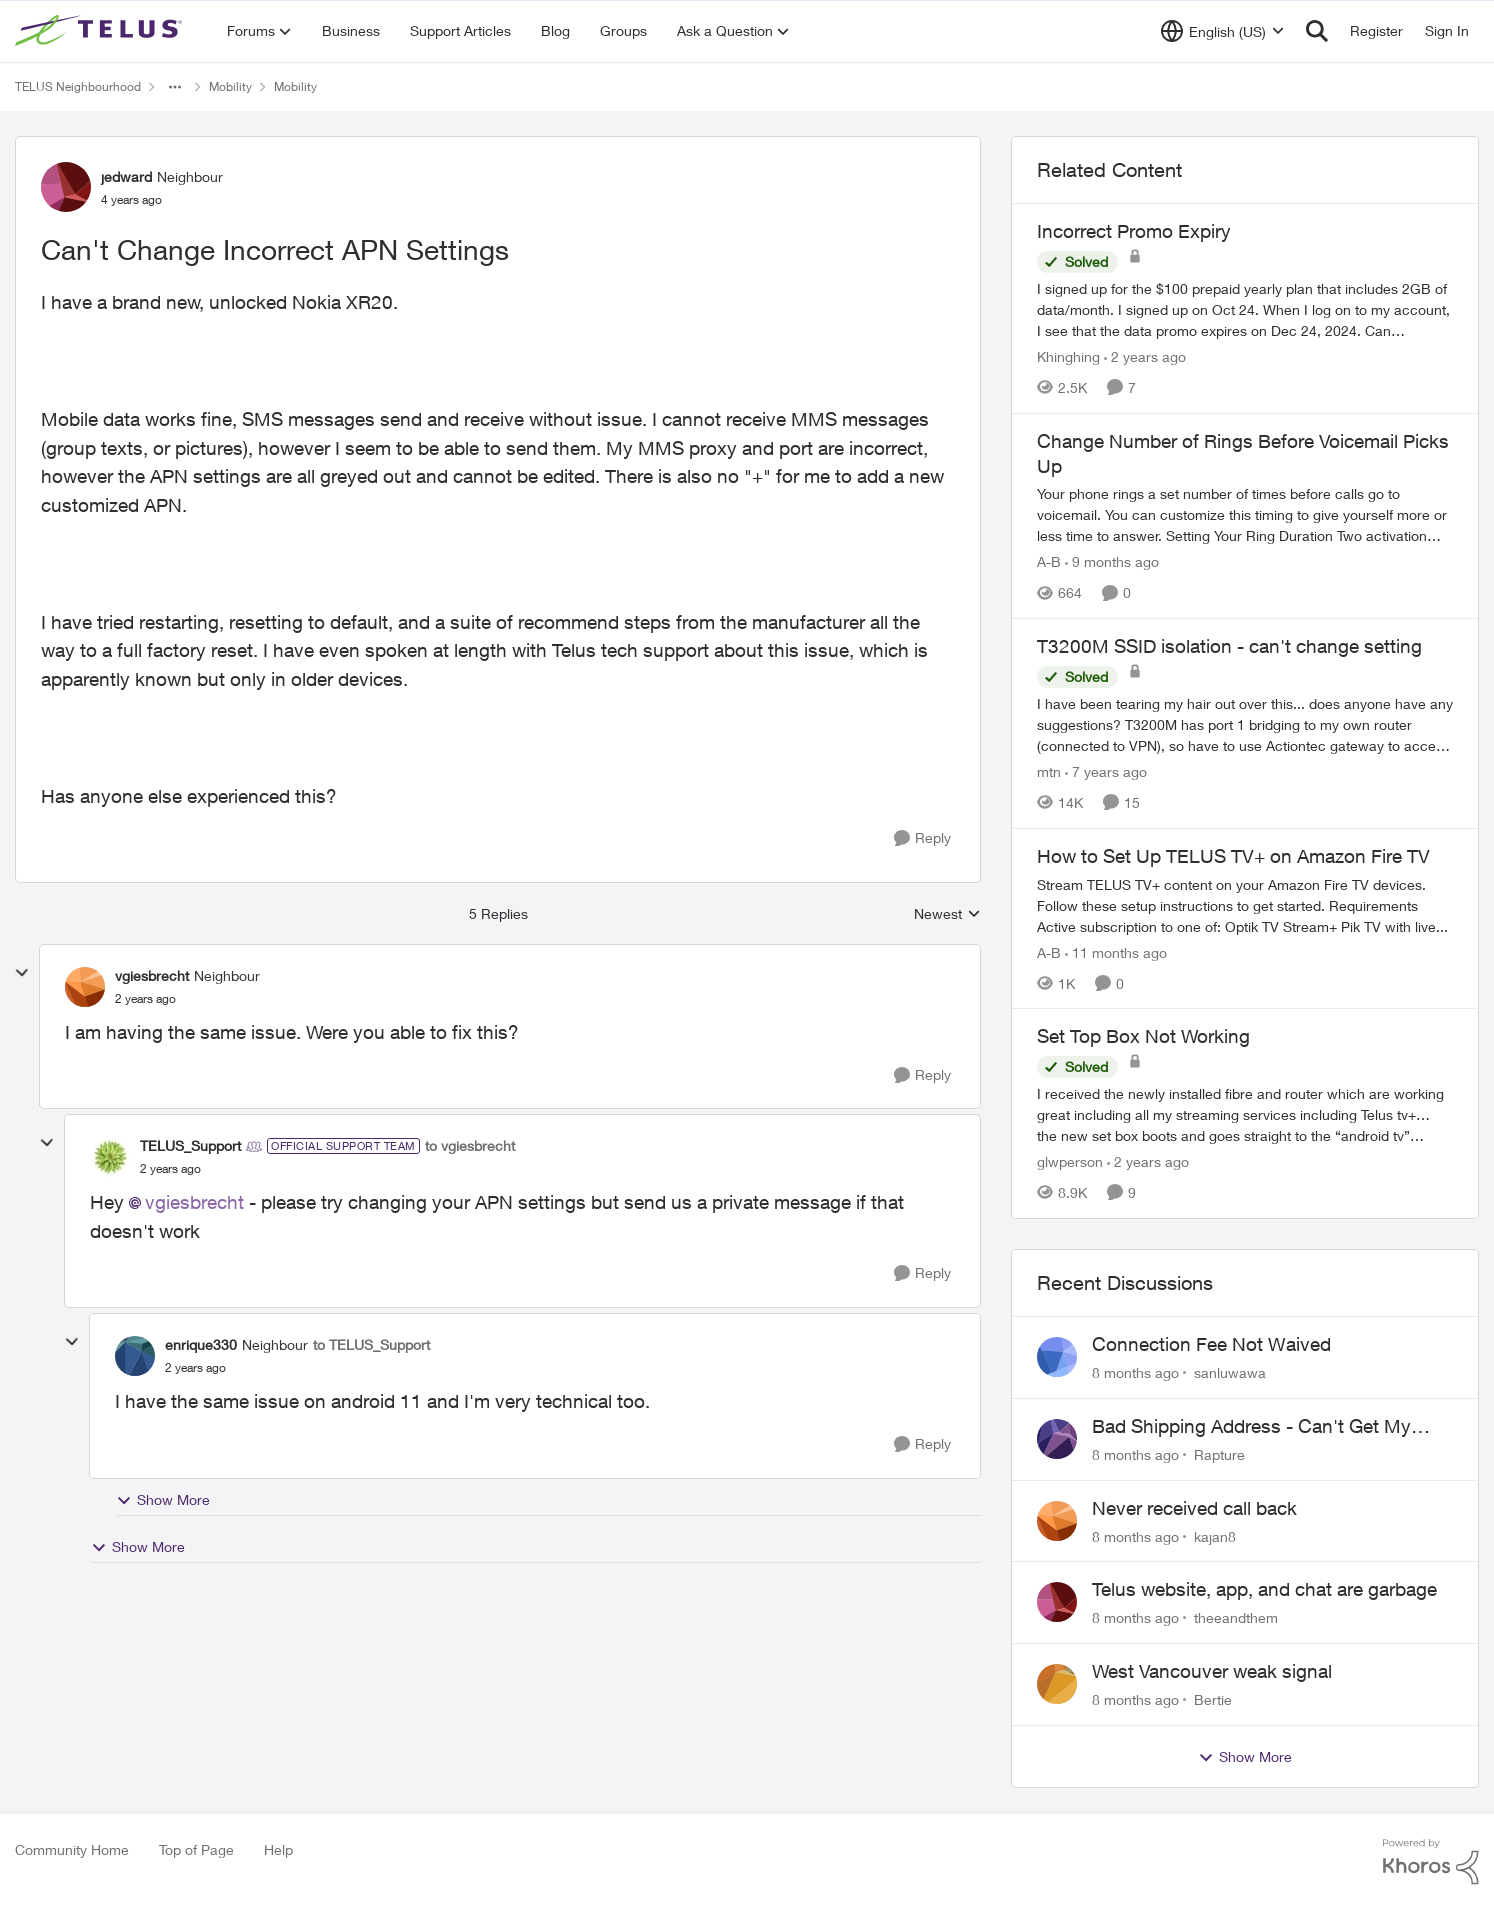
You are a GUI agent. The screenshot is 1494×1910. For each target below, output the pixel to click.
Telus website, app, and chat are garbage (1264, 1589)
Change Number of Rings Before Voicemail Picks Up (1243, 453)
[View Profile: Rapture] (1057, 1439)
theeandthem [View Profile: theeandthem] (1236, 1617)
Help (278, 1849)
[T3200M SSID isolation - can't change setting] (1245, 724)
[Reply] (922, 838)
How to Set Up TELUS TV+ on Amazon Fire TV (1233, 856)
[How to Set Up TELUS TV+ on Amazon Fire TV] (1245, 904)
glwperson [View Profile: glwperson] (1070, 1161)
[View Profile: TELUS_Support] (110, 1157)
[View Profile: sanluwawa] (1057, 1357)
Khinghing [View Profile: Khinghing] (1068, 356)
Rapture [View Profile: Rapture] (1219, 1454)
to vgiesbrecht (470, 1145)
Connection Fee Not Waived (1211, 1344)
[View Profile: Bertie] (1057, 1684)
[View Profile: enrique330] (135, 1356)
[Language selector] (1222, 31)
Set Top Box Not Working (1143, 1036)
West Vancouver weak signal (1212, 1671)
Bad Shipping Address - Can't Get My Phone (1251, 1427)
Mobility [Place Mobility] (230, 86)
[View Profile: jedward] (66, 187)
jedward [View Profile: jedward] (126, 176)
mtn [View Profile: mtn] (1049, 771)
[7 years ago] (1106, 771)
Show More (163, 1500)
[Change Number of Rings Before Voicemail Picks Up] (1245, 514)
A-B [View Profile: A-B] (1049, 561)
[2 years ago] (1145, 356)
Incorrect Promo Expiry (1134, 231)
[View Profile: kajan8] (1057, 1521)
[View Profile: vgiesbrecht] (85, 987)
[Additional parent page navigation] (175, 87)
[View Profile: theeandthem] (1057, 1602)
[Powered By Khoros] (1431, 1862)
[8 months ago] (1135, 1372)
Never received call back (1194, 1508)
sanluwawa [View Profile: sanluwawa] (1230, 1372)
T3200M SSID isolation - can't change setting (1229, 646)
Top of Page (196, 1849)
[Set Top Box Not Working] (1245, 1114)
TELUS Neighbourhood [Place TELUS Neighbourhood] (78, 86)
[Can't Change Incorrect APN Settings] (145, 999)
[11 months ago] (1116, 951)
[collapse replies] (22, 973)
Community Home (72, 1849)
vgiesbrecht (194, 1202)
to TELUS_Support (371, 1344)
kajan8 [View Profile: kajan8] (1215, 1535)
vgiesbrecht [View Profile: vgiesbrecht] (152, 975)
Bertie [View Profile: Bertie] (1213, 1699)
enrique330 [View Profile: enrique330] (201, 1344)
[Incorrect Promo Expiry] (1245, 309)
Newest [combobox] (947, 914)
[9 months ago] (1112, 561)
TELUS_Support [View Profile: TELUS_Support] (190, 1145)
